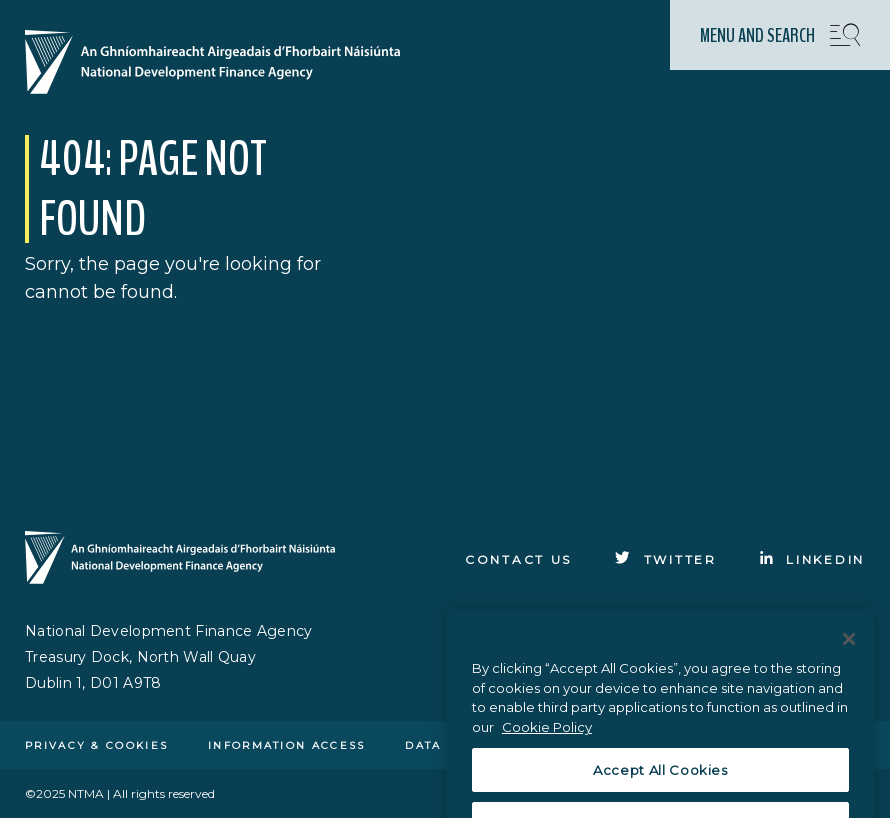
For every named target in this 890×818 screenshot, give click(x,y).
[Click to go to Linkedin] (812, 559)
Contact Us (518, 559)
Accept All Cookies (660, 786)
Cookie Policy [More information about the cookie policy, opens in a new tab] (547, 743)
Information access (286, 745)
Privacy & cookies (96, 745)
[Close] (849, 655)
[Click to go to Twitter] (665, 559)
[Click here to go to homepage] (220, 64)
